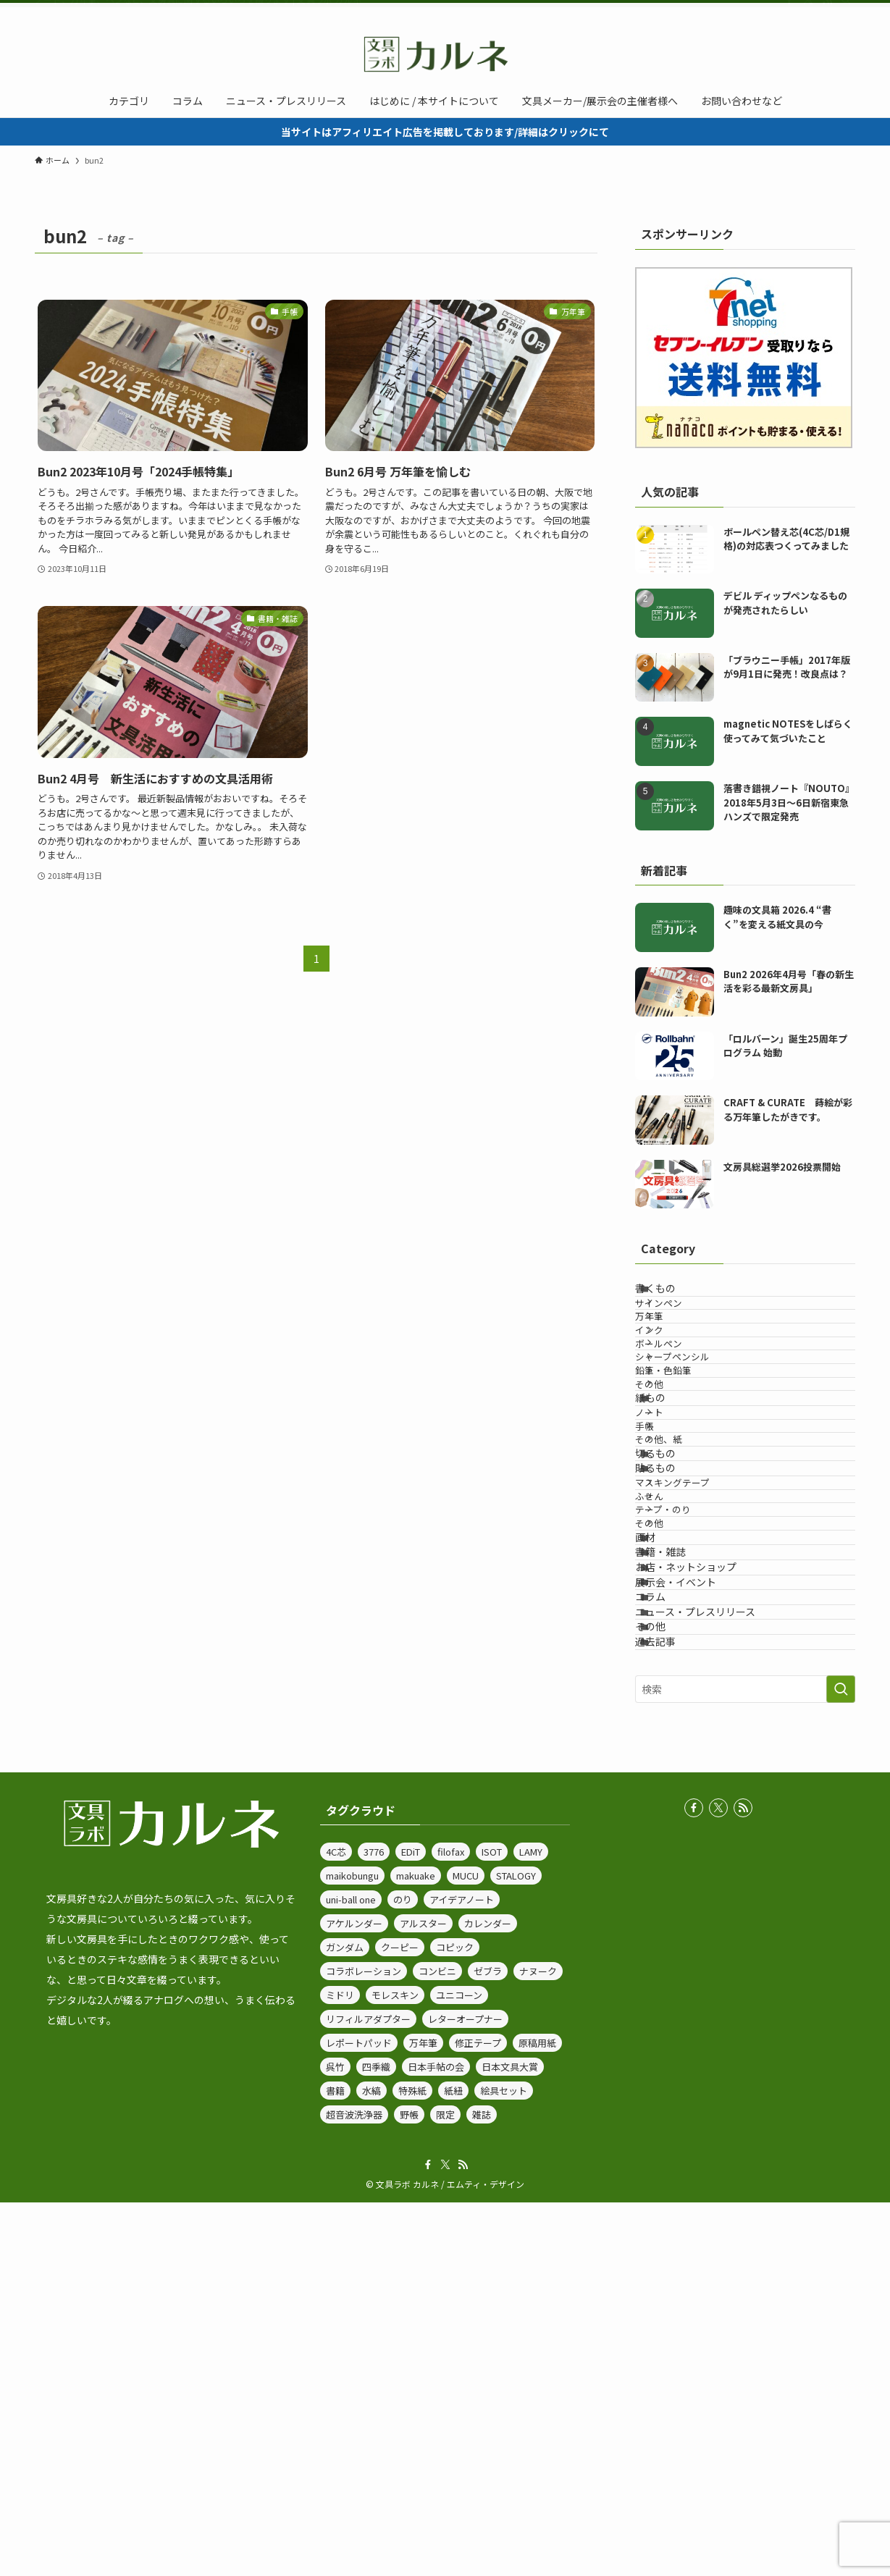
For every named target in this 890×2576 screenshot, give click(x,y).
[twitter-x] (808, 11)
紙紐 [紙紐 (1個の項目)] (453, 2464)
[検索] (845, 11)
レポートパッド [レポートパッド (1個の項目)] (359, 2416)
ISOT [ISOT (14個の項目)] (492, 2225)
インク (672, 1379)
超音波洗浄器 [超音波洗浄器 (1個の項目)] (354, 2488)
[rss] (827, 11)
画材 (663, 1796)
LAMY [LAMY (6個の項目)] (530, 2225)
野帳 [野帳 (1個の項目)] (409, 2488)
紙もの (668, 1516)
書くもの (673, 1296)
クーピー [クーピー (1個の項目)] (400, 2321)
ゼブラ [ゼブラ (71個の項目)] (488, 2345)
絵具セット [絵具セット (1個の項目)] (503, 2464)
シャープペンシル (695, 1433)
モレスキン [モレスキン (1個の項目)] (395, 2368)
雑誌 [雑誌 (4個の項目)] (481, 2488)
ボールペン (681, 1406)
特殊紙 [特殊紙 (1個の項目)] (412, 2464)
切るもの (673, 1627)
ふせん (672, 1713)
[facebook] (789, 11)
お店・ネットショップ (704, 1856)
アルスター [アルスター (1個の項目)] (423, 2297)
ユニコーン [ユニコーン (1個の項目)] (459, 2368)
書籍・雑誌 (678, 1826)
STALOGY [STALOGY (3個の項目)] (516, 2249)
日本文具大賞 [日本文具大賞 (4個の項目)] (510, 2440)
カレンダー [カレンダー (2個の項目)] (487, 2297)
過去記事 (673, 2007)
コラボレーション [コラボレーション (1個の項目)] (363, 2345)
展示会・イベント (693, 1887)
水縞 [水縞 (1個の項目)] (371, 2464)
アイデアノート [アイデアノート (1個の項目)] (461, 2273)
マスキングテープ (695, 1686)
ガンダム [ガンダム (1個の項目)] (345, 2321)
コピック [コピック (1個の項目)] (455, 2321)
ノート (672, 1545)
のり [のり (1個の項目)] (402, 2273)
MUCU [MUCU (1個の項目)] (466, 2249)
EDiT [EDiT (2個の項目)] (410, 2225)
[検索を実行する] (840, 2062)
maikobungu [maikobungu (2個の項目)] (352, 2249)
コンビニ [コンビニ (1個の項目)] (437, 2345)
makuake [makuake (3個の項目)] (415, 2249)
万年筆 (672, 1352)
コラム (668, 1916)
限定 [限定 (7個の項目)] (445, 2488)
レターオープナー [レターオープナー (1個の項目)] (465, 2392)
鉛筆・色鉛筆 (686, 1461)
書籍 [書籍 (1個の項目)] (335, 2464)
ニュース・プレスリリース (713, 1947)
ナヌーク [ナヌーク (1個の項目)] (538, 2345)
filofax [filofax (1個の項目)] (450, 2225)
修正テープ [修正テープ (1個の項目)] (478, 2416)
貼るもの (673, 1657)
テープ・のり (686, 1741)
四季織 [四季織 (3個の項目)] (376, 2440)
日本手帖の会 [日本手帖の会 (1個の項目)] (436, 2440)
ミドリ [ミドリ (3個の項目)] (340, 2368)
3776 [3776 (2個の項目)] (374, 2225)
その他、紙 (681, 1599)
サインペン (681, 1324)
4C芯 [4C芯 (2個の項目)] (336, 2225)
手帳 (667, 1572)
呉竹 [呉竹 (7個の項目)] (335, 2440)
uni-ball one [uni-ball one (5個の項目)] (351, 2273)
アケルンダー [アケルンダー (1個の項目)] (354, 2297)
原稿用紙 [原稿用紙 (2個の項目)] (537, 2416)
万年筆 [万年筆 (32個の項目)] (423, 2416)
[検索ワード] (745, 2062)
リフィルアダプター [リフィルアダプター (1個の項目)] (368, 2392)
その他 (672, 1487)
